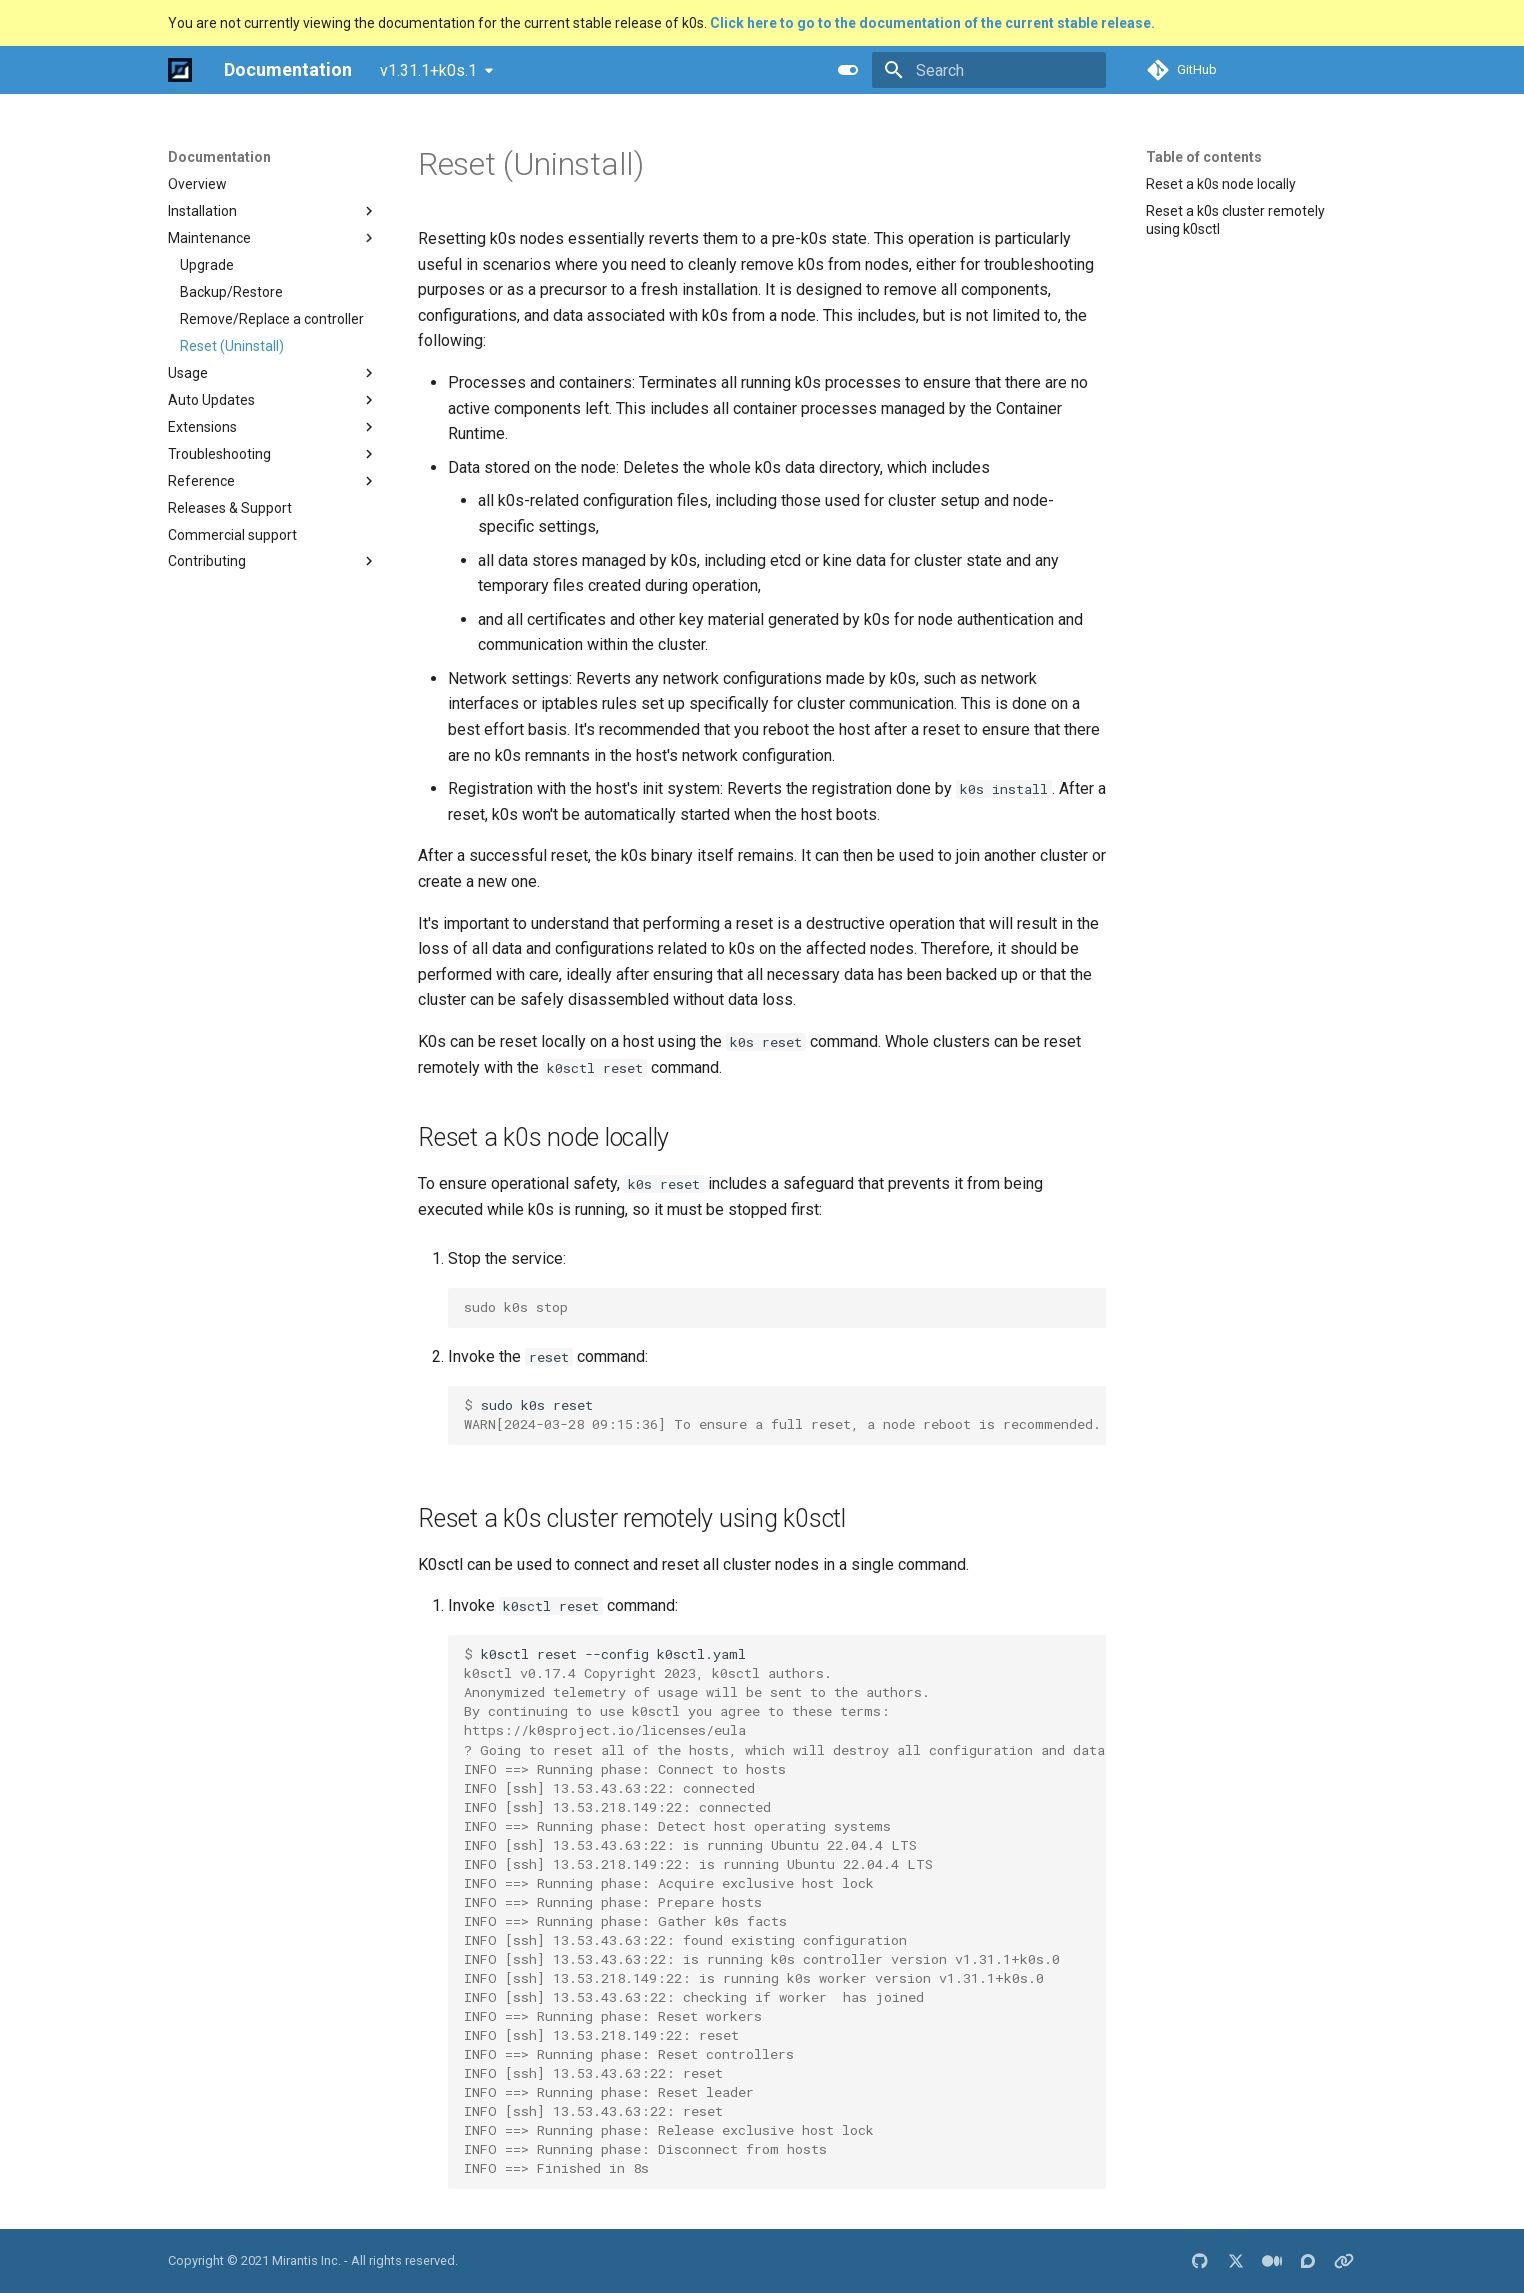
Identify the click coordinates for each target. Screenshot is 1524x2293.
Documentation (219, 157)
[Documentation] (180, 70)
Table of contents (1204, 157)
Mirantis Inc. (306, 2260)
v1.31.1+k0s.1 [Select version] (428, 70)
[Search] (989, 70)
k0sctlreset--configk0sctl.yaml (785, 1911)
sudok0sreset (782, 1414)
